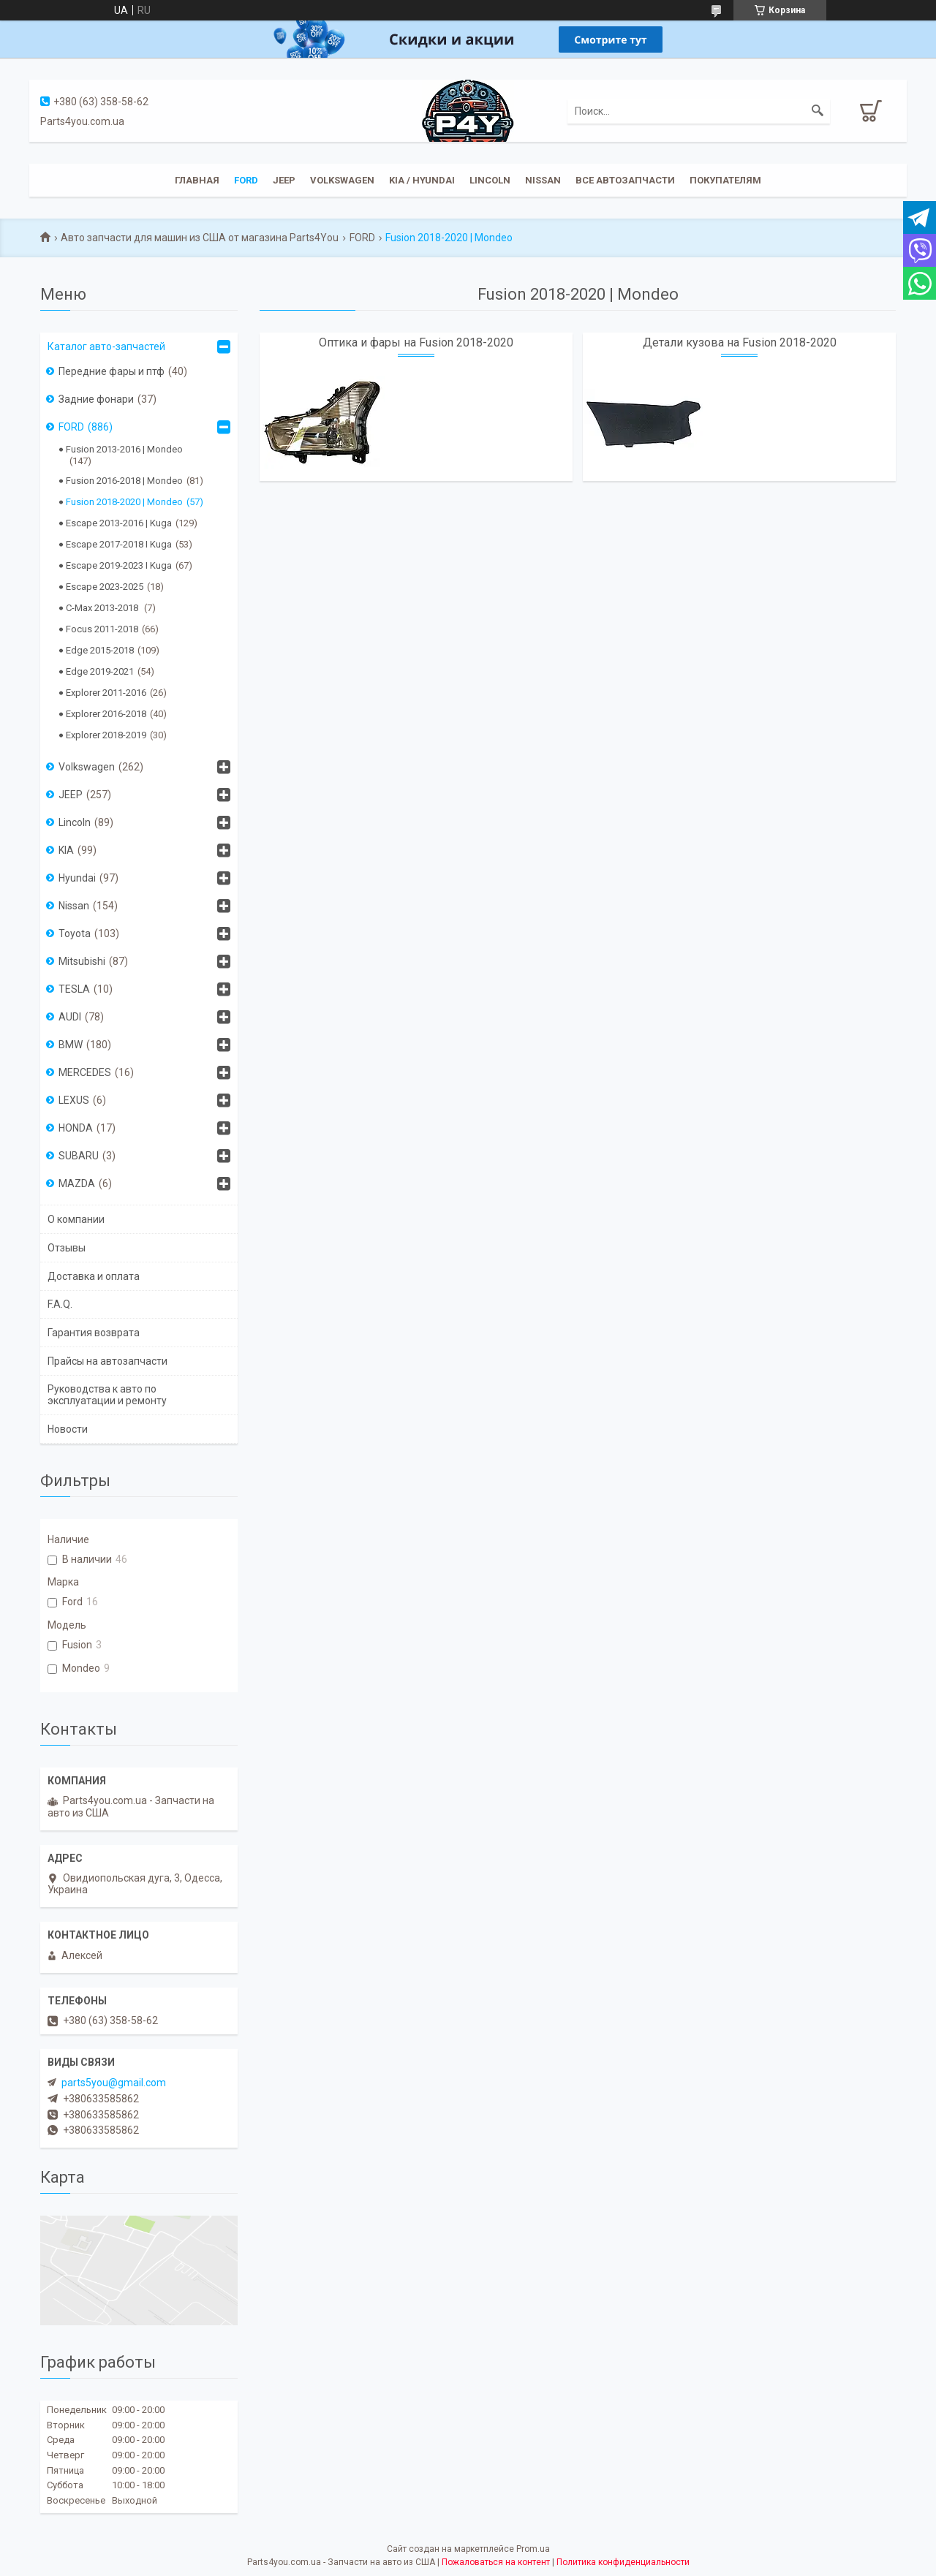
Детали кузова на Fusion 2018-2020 (740, 342)
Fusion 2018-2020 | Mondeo (124, 501)
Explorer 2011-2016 (106, 692)
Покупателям (725, 180)
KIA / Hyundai (422, 180)
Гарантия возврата (94, 1332)
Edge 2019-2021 (100, 671)
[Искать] (817, 111)
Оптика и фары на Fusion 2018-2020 (416, 342)
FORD (362, 237)
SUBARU (78, 1156)
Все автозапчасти (625, 180)
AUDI (69, 1017)
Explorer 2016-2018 (106, 713)
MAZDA (76, 1183)
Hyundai (77, 878)
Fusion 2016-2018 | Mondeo (124, 480)
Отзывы (67, 1248)
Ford (246, 180)
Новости (68, 1429)
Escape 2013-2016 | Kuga (119, 523)
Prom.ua (533, 2549)
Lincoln (489, 180)
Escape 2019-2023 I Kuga (119, 565)
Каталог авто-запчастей (106, 346)
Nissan (543, 180)
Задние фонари (96, 399)
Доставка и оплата (94, 1276)
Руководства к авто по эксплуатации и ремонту (107, 1395)
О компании (76, 1219)
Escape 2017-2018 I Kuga (119, 544)
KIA (66, 850)
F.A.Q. (60, 1304)
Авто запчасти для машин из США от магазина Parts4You (200, 237)
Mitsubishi (81, 961)
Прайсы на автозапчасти (107, 1361)
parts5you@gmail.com (113, 2082)
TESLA (74, 989)
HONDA (75, 1128)
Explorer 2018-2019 (106, 735)
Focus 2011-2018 (102, 629)
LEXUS (73, 1100)
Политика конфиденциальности (623, 2562)
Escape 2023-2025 (104, 586)
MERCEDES (84, 1072)
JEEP (284, 180)
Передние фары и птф (111, 371)
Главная (197, 180)
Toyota (74, 933)
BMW (70, 1044)
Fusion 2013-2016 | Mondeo (124, 449)
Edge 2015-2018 (100, 650)
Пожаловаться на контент (496, 2562)
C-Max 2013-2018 (103, 607)
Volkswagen (342, 180)
